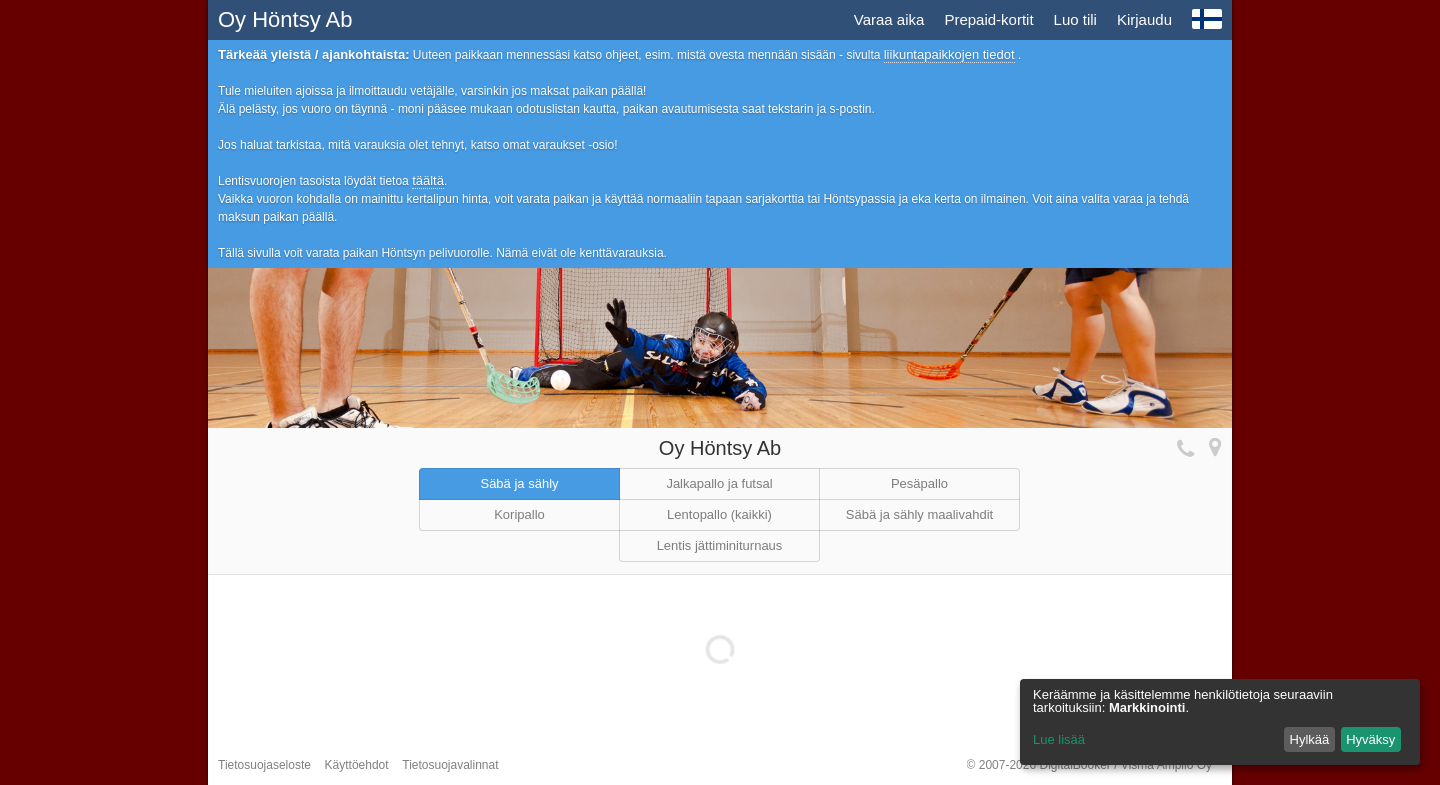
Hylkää (1310, 739)
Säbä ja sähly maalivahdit (919, 514)
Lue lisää (1059, 739)
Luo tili (1075, 19)
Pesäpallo (919, 483)
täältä (428, 180)
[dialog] (1220, 722)
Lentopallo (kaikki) (719, 514)
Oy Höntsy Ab (285, 19)
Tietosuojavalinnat (450, 765)
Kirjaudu (1144, 19)
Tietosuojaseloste (264, 765)
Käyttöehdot (357, 765)
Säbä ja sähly (519, 483)
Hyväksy (1370, 739)
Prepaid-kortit (988, 19)
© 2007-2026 (1089, 765)
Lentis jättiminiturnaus (720, 545)
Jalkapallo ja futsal (719, 483)
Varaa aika (889, 19)
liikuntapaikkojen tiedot (949, 54)
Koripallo (519, 514)
